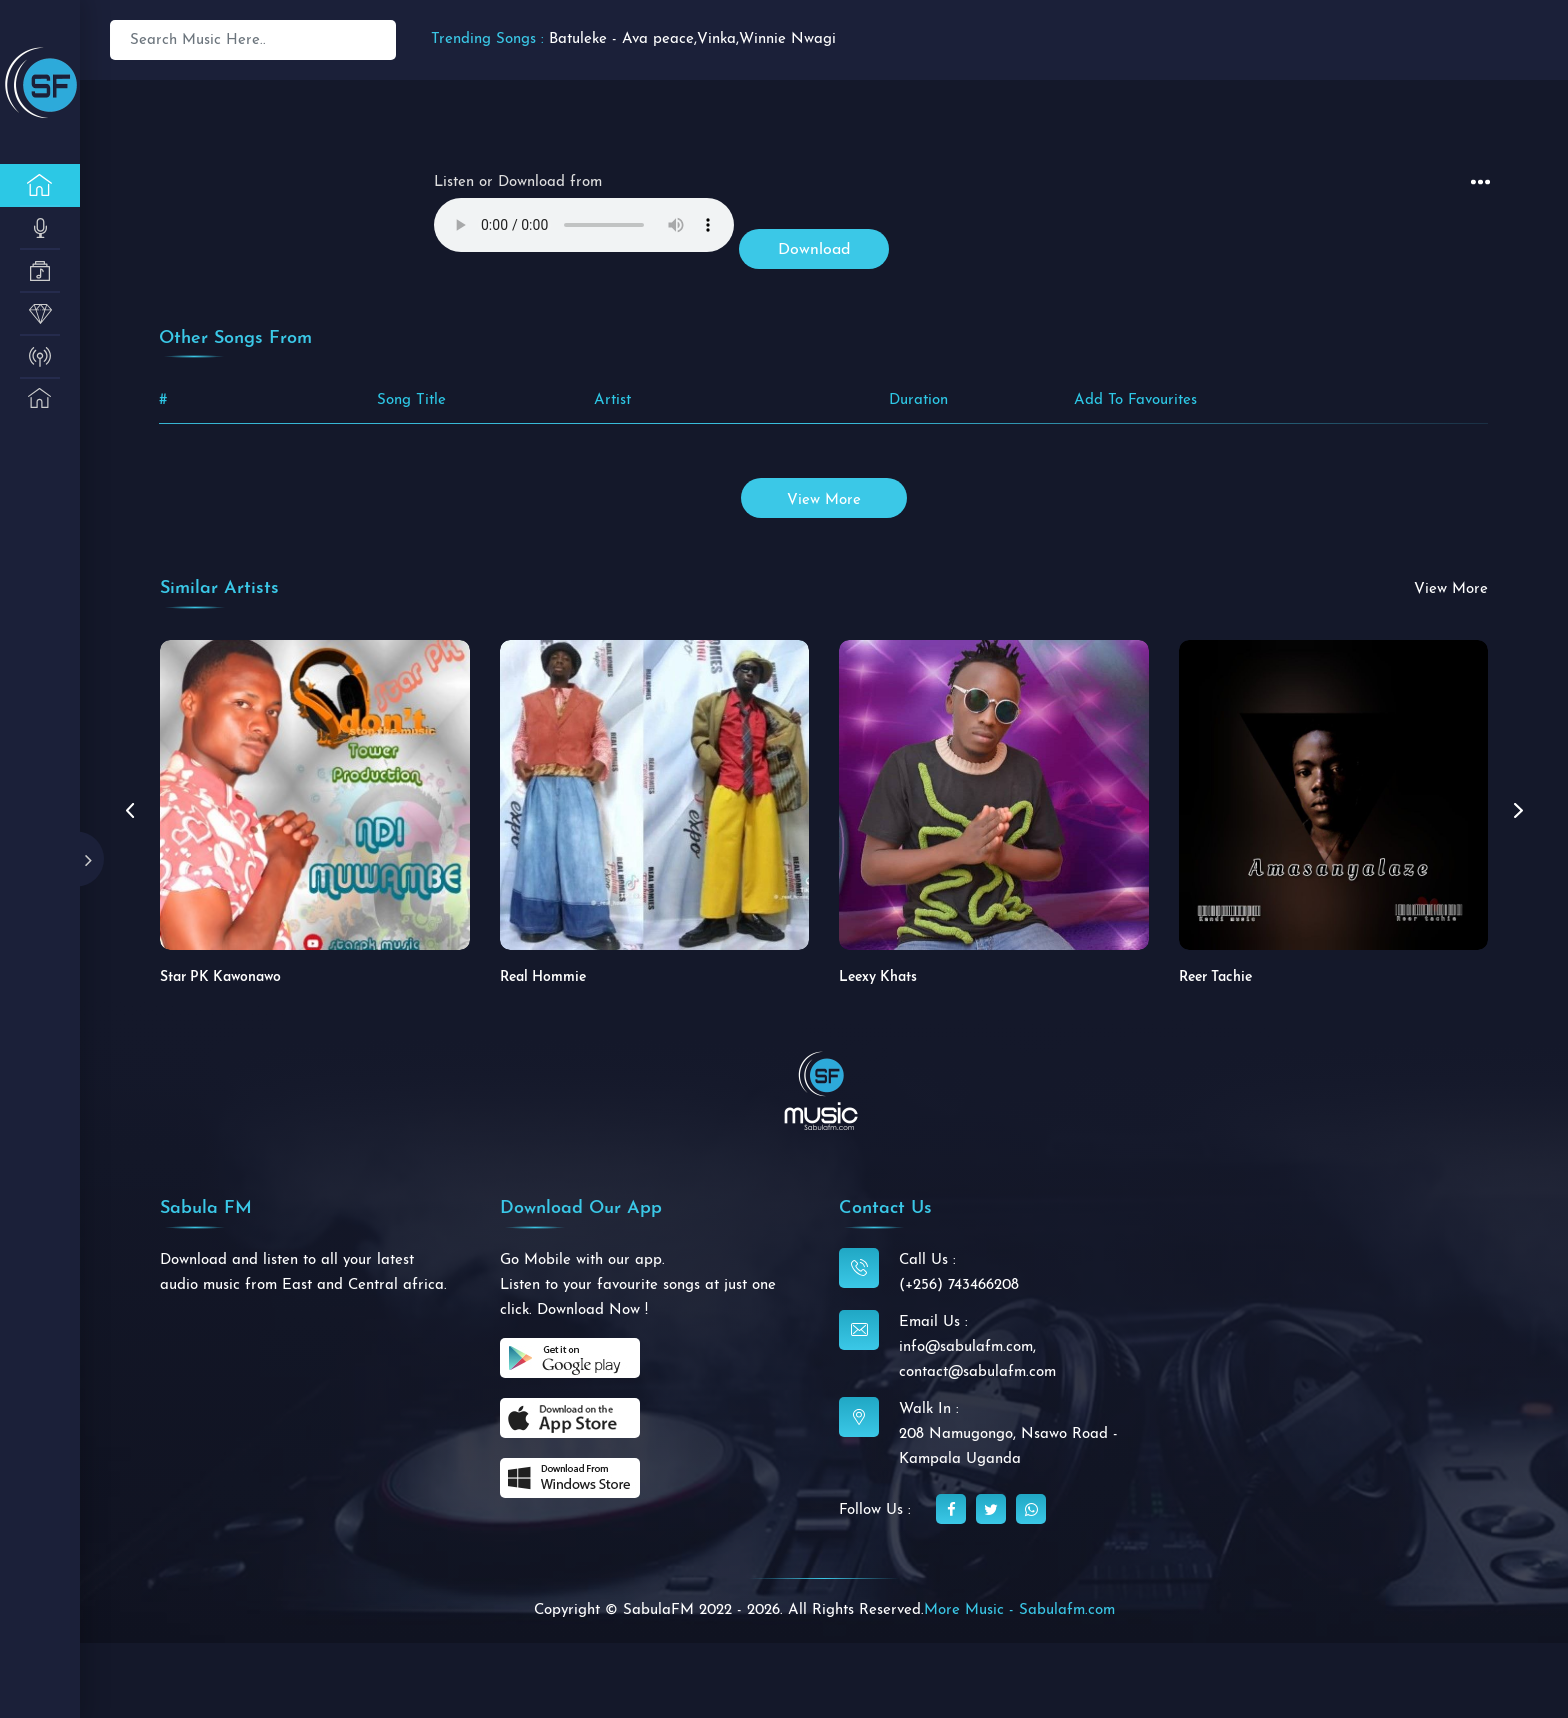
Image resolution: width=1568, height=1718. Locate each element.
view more (824, 500)
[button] (1518, 811)
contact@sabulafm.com (977, 1372)
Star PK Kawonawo (220, 977)
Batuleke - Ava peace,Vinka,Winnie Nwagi (692, 39)
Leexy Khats (878, 977)
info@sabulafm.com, (967, 1347)
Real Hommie (543, 977)
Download (814, 250)
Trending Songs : (487, 39)
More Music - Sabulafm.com (1019, 1610)
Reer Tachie (1215, 977)
